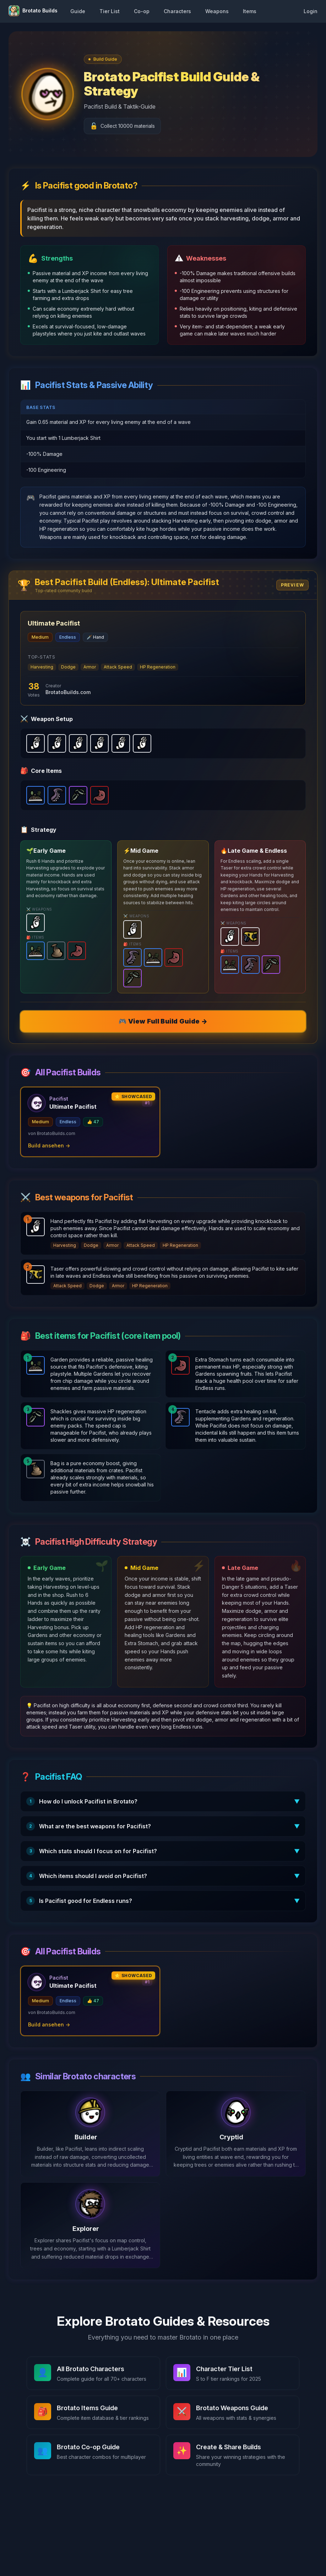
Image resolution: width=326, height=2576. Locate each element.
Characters (177, 11)
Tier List (109, 11)
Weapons (217, 11)
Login (310, 11)
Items (249, 11)
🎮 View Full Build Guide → (163, 1021)
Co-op (142, 11)
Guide (77, 11)
